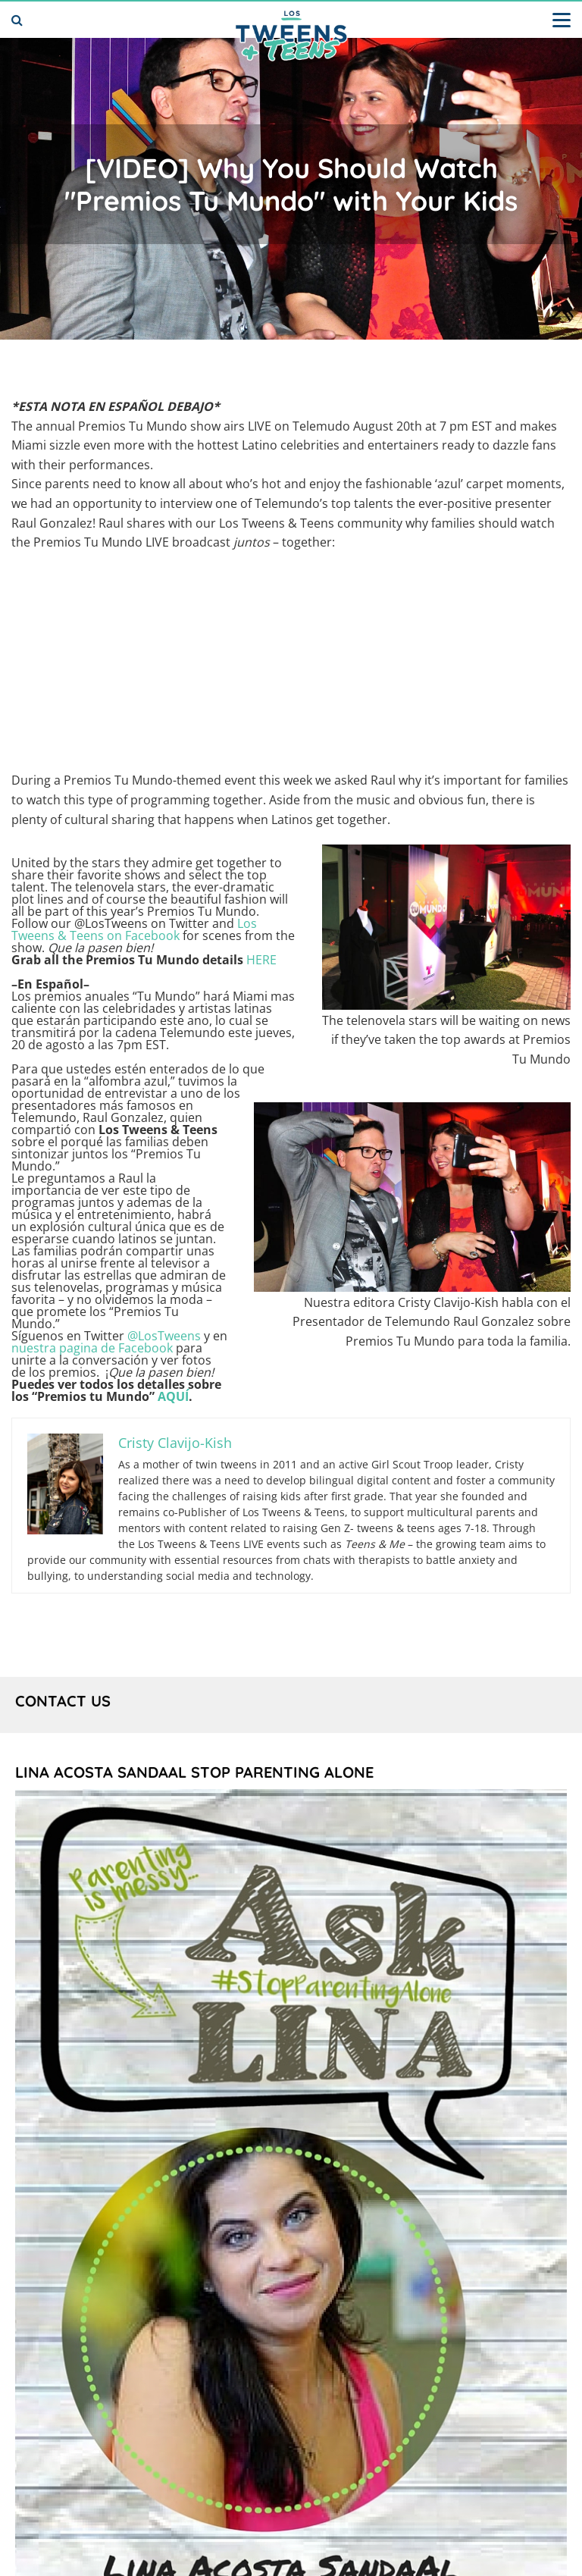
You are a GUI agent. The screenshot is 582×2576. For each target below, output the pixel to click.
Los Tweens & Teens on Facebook (134, 929)
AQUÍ (173, 1396)
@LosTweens (164, 1335)
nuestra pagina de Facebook (92, 1348)
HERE (261, 959)
